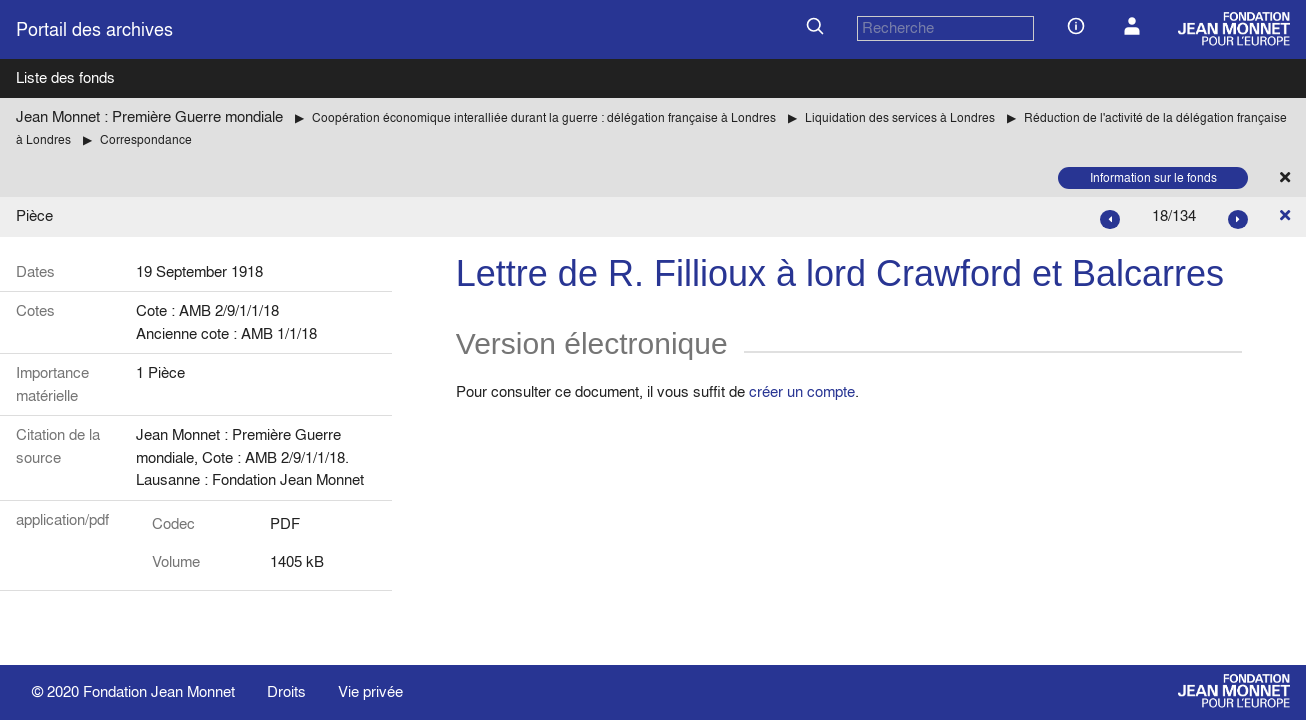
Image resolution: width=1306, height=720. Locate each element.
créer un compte (802, 391)
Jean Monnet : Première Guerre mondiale (149, 116)
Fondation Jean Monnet (159, 691)
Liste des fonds (65, 77)
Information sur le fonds (1153, 177)
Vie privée (370, 691)
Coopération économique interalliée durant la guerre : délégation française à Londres (544, 117)
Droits (286, 691)
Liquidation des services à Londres (900, 117)
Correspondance (146, 139)
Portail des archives (94, 29)
